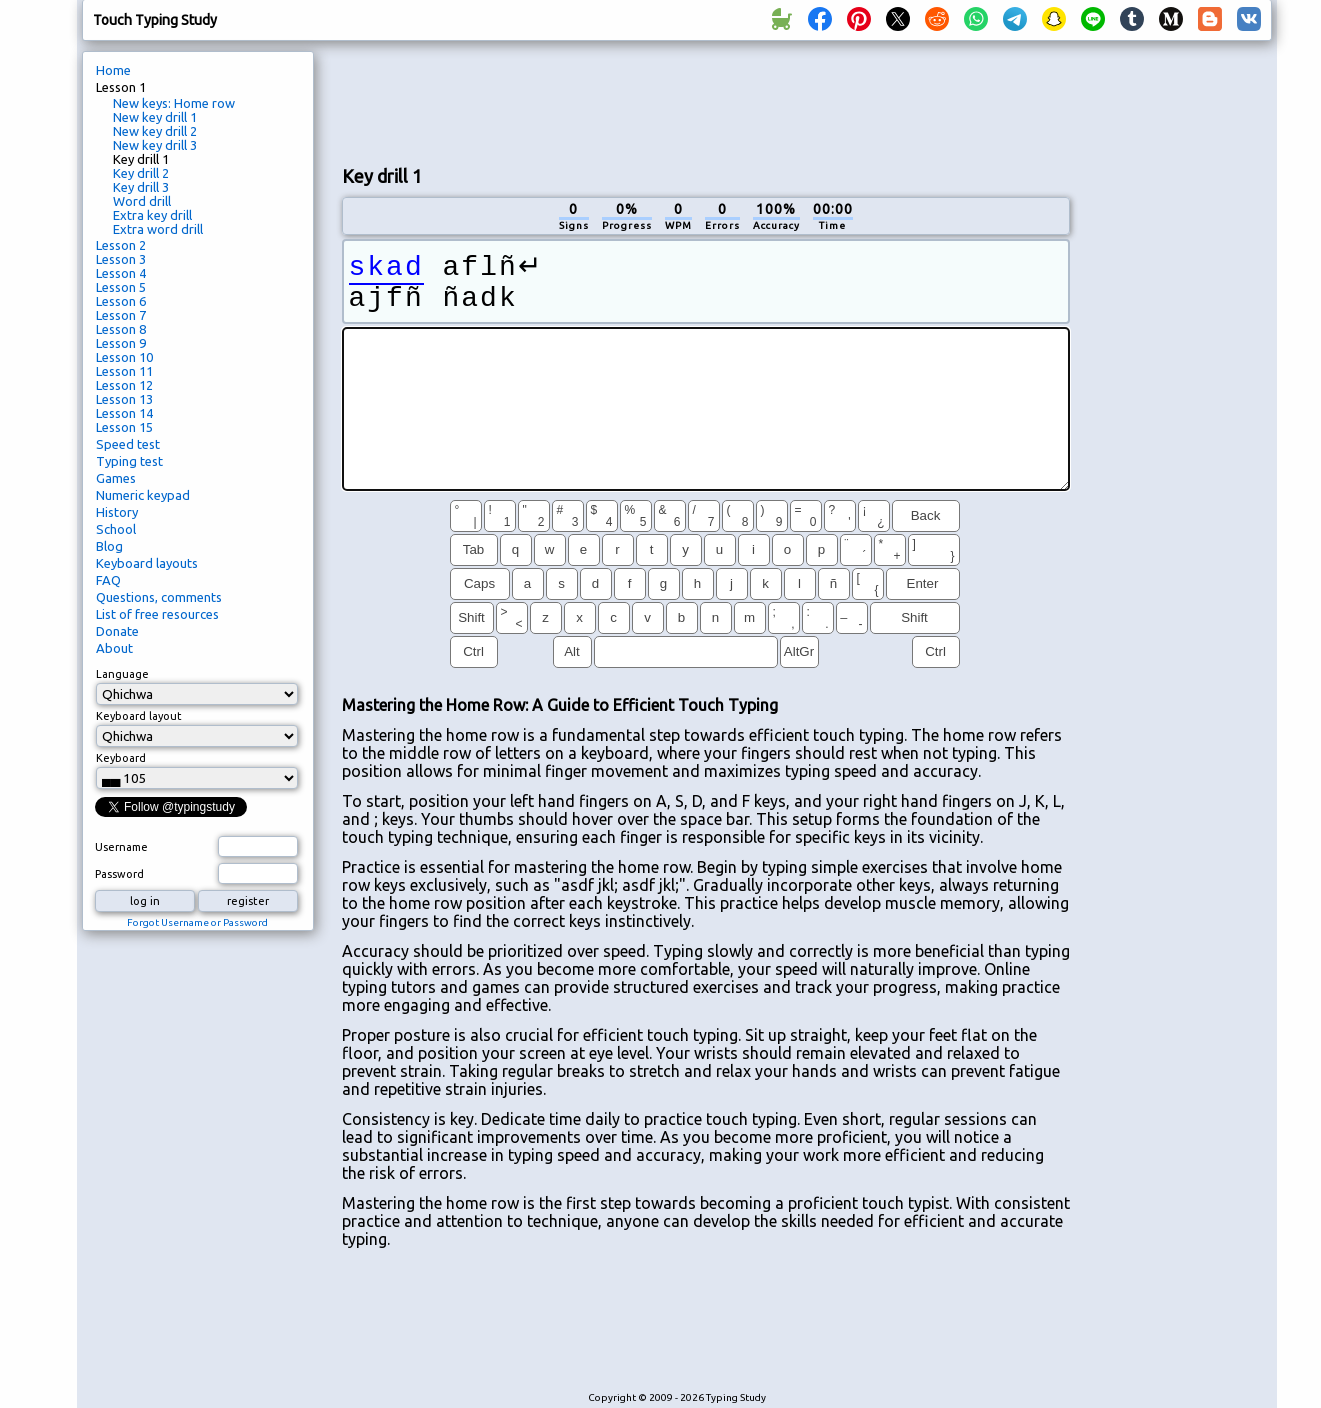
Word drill (142, 201)
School (116, 529)
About (114, 648)
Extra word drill (158, 229)
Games (116, 478)
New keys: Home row (174, 103)
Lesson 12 (124, 385)
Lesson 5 (121, 287)
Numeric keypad (143, 495)
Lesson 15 (124, 427)
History (117, 512)
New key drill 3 (155, 145)
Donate (117, 631)
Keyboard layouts (147, 563)
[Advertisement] (706, 101)
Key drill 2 (141, 173)
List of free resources (157, 614)
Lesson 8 (121, 329)
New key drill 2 (155, 131)
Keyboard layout (139, 716)
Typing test (129, 461)
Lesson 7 (121, 315)
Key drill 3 (141, 187)
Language (122, 674)
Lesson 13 (124, 399)
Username (121, 847)
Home (113, 70)
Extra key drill (152, 215)
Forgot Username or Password (197, 922)
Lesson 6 (121, 301)
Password (119, 874)
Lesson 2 (121, 245)
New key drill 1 (155, 117)
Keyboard (121, 758)
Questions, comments (159, 597)
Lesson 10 (124, 357)
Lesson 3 (121, 259)
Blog (109, 546)
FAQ (108, 580)
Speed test (128, 444)
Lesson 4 (121, 273)
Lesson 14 (124, 413)
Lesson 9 (121, 343)
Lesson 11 (124, 371)
